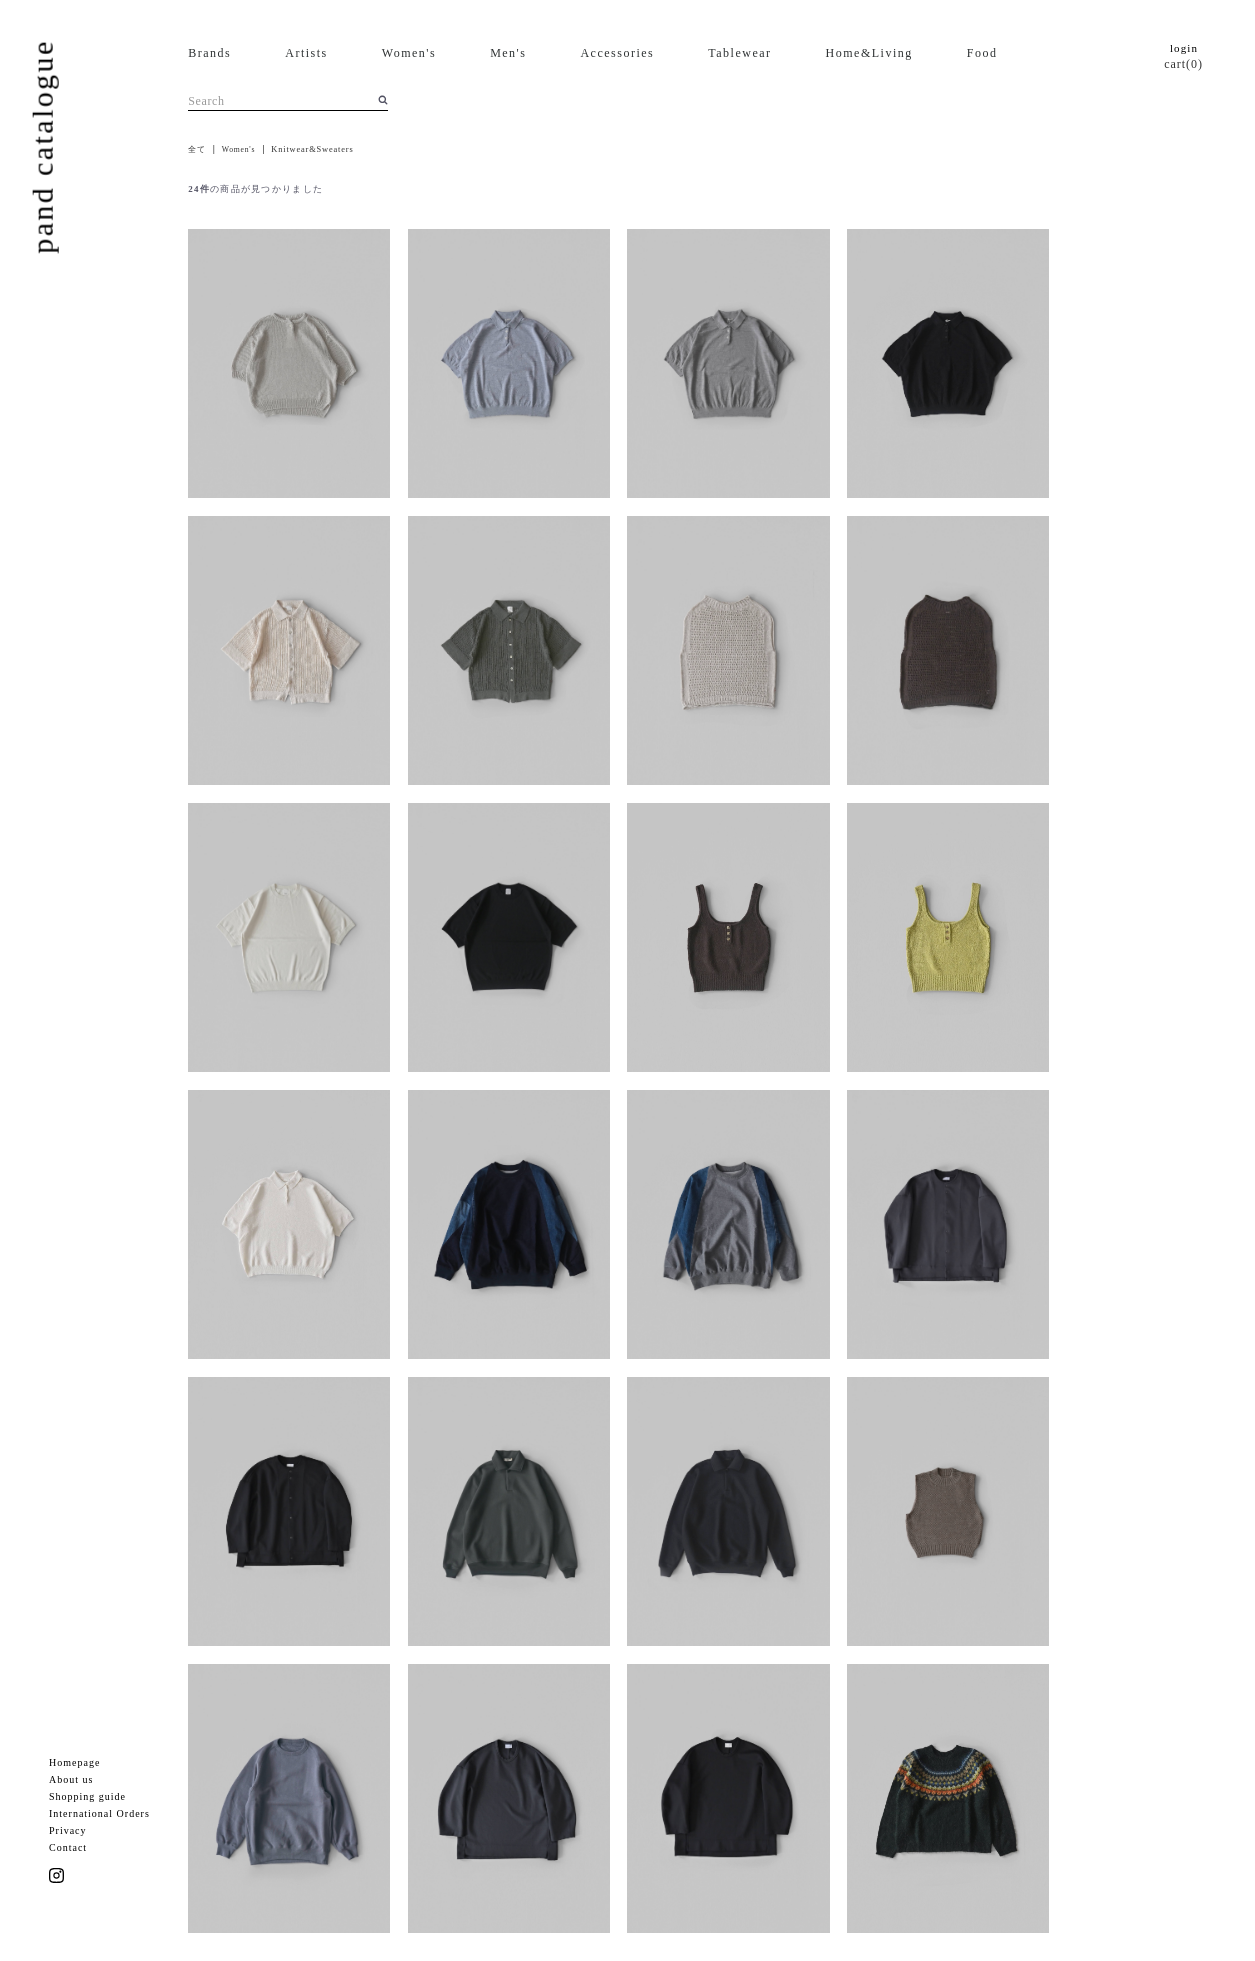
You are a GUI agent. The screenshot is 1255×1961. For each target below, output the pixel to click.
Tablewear (739, 53)
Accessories (617, 53)
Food (982, 53)
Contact (68, 1847)
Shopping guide (87, 1796)
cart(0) (1183, 64)
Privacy (68, 1830)
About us (71, 1779)
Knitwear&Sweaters (312, 149)
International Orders (99, 1813)
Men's (508, 53)
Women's (409, 53)
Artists (306, 53)
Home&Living (869, 53)
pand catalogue (42, 146)
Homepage (74, 1762)
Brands (209, 53)
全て (197, 149)
